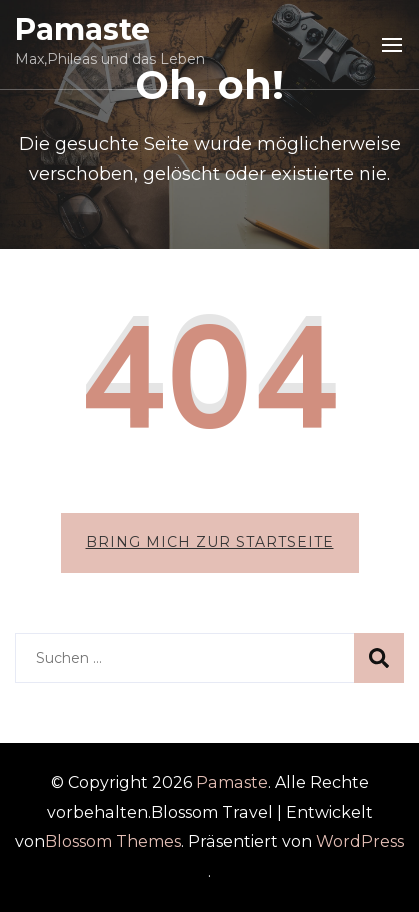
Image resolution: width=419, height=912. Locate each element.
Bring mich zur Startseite (210, 542)
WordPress (360, 841)
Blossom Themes (113, 841)
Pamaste (82, 29)
